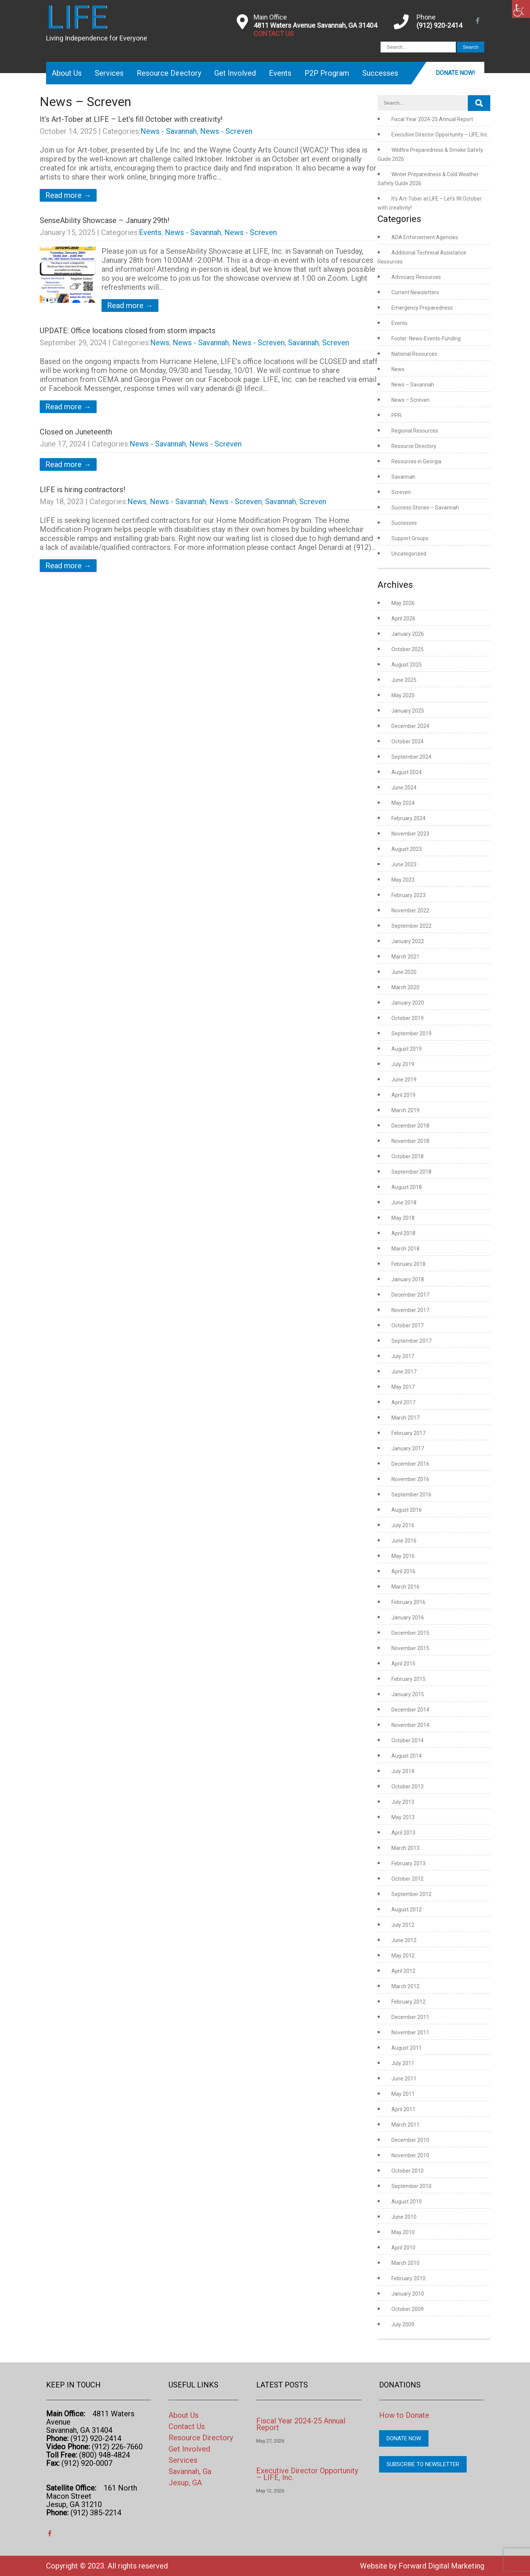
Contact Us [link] (187, 2426)
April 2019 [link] (403, 1095)
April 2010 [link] (403, 2248)
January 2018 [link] (407, 1279)
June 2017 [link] (404, 1372)
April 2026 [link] (403, 619)
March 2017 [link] (405, 1418)
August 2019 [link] (406, 1049)
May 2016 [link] (403, 1556)
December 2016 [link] (410, 1464)
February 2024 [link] (408, 818)
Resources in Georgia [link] (416, 461)
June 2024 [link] (404, 788)
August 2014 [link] (406, 1756)
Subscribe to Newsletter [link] (423, 2464)
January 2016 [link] (407, 1617)
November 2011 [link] (410, 2032)
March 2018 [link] (405, 1249)
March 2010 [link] (405, 2263)
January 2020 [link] (407, 1003)
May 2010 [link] (403, 2232)
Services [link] (109, 73)
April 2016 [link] (403, 1571)
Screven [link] (335, 342)
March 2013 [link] (405, 1848)
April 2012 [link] (403, 1971)
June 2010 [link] (404, 2217)
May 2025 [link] (403, 695)
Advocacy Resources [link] (416, 277)
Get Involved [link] (235, 73)
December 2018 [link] (410, 1126)
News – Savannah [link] (412, 385)
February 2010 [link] (408, 2278)
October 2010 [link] (407, 2171)
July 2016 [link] (402, 1525)
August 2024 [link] (406, 772)
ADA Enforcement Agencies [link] (424, 237)
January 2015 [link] (407, 1694)
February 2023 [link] (408, 895)
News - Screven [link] (226, 131)
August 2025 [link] (406, 665)
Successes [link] (380, 73)
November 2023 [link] (410, 834)
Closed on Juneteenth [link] (76, 431)
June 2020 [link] (404, 972)
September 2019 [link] (411, 1033)
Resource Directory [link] (169, 73)
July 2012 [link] (402, 1925)
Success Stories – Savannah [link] (425, 508)
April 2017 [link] (403, 1402)
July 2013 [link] (402, 1802)
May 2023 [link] (403, 880)
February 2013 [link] (408, 1863)
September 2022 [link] (411, 926)
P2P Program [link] (327, 73)
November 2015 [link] (410, 1648)
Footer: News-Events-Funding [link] (426, 338)
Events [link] (280, 73)
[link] (521, 9)
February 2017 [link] (408, 1433)
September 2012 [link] (411, 1894)
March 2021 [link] (405, 957)
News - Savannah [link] (168, 131)
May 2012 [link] (403, 1956)
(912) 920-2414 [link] (439, 25)
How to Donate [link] (404, 2415)
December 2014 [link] (410, 1710)
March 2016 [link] (405, 1587)
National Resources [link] (414, 354)
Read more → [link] (68, 195)
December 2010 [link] (410, 2140)
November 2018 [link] (410, 1141)
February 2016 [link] (408, 1602)
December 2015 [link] (410, 1633)
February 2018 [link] (408, 1264)
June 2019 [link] (404, 1080)
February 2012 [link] (408, 2002)
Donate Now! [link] (455, 72)
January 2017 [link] (407, 1448)
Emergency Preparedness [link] (422, 308)
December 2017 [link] (410, 1295)
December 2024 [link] (410, 726)
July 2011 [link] (402, 2063)
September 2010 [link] (411, 2186)
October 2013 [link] (407, 1787)
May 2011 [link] (403, 2094)
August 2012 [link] (406, 1910)
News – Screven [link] (410, 400)
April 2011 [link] (403, 2109)
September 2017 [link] (411, 1341)
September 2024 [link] (411, 757)
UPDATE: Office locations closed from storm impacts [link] (127, 330)
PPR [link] (396, 415)
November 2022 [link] (410, 911)
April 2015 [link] (403, 1664)
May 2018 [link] (403, 1218)
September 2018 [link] (411, 1172)
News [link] (159, 342)
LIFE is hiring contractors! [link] (82, 489)
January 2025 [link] (407, 711)
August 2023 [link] (406, 849)
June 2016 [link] (404, 1541)
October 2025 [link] (407, 649)
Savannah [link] (303, 342)
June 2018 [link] (404, 1203)
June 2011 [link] (404, 2079)
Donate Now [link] (404, 2438)
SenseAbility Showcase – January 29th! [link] (104, 220)
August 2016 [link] (406, 1510)
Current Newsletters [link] (415, 292)
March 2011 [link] (405, 2125)
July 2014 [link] (402, 1771)
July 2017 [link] (402, 1356)
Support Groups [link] (409, 538)
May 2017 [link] (403, 1387)
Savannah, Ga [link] (190, 2471)
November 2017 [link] (410, 1310)
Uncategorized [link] (408, 554)
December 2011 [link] (410, 2017)
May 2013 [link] (403, 1817)
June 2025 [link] (404, 680)
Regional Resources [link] (414, 431)
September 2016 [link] (411, 1495)
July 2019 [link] (402, 1064)
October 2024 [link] (407, 741)
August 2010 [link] (406, 2202)
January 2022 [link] (407, 941)
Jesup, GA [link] (185, 2482)
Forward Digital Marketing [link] (441, 2565)
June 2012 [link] (404, 1940)
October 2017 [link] (407, 1325)
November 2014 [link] (410, 1725)
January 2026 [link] (407, 634)
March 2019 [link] (405, 1110)
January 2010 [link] (407, 2294)
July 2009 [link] (402, 2324)
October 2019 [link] (407, 1018)
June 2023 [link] (404, 864)
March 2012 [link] (405, 1986)
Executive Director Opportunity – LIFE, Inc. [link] (439, 135)
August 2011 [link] (406, 2048)
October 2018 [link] (407, 1156)
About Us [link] (67, 73)
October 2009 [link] (407, 2309)
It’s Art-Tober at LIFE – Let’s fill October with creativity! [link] (131, 119)
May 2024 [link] (403, 803)
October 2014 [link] (407, 1740)
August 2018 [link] (406, 1187)
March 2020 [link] (405, 987)
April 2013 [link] (403, 1833)
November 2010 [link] (410, 2155)
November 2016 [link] (410, 1479)
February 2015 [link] (408, 1679)
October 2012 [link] (407, 1879)
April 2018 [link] (403, 1233)
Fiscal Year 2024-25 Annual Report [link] (432, 119)
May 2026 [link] (403, 603)
